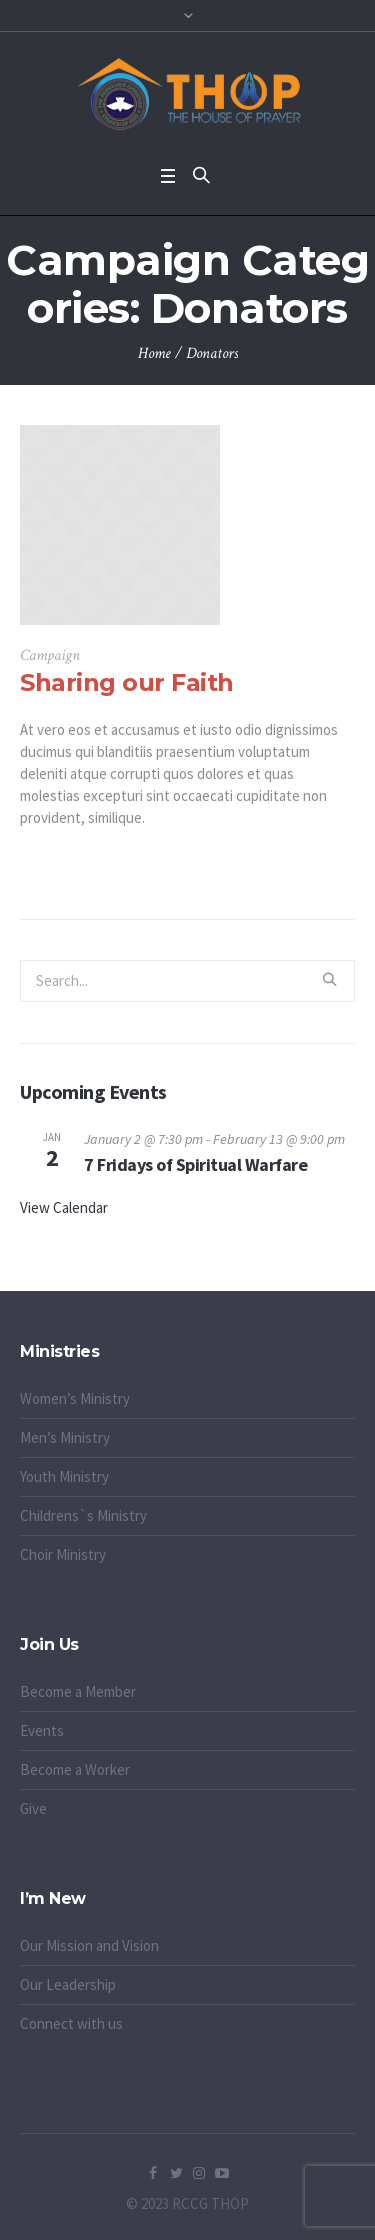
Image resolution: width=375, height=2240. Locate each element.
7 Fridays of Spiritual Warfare (195, 1164)
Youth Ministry (64, 1476)
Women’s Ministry (75, 1398)
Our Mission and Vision (89, 1945)
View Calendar (64, 1207)
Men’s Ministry (65, 1437)
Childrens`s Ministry (83, 1515)
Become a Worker (75, 1769)
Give (33, 1808)
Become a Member (78, 1691)
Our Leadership (68, 1984)
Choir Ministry (63, 1554)
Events (42, 1730)
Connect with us (71, 2023)
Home (154, 353)
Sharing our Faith (127, 682)
